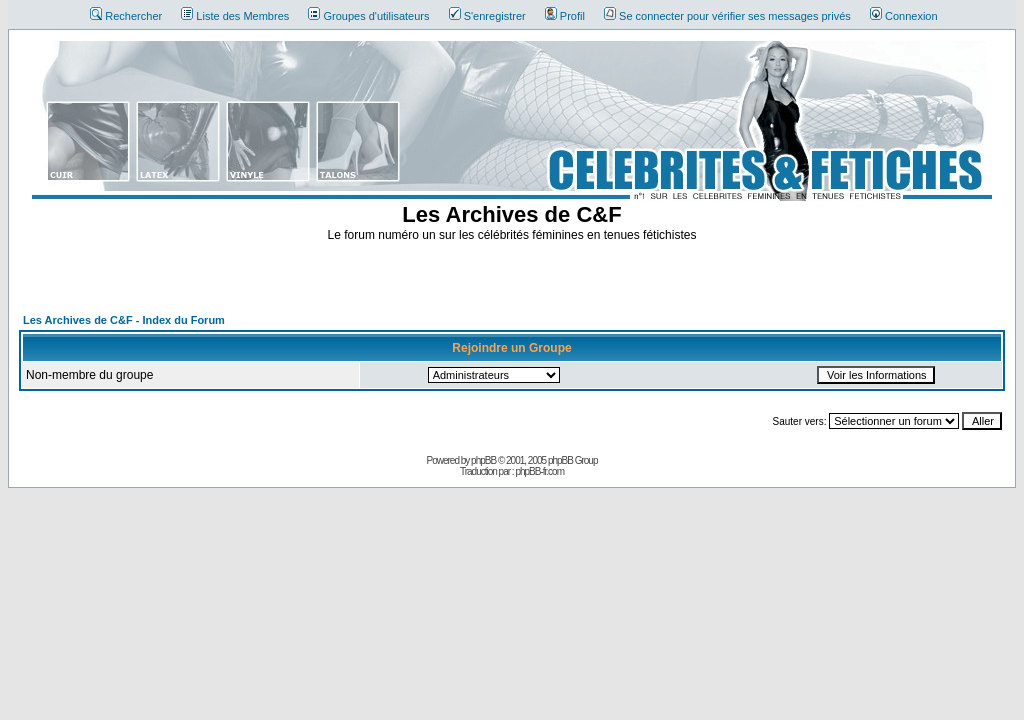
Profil (565, 16)
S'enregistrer (487, 16)
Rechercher (126, 16)
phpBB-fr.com (539, 471)
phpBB (483, 460)
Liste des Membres (235, 16)
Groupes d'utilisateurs (368, 16)
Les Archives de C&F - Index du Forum (124, 320)
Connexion (904, 16)
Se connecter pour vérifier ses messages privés (727, 16)
